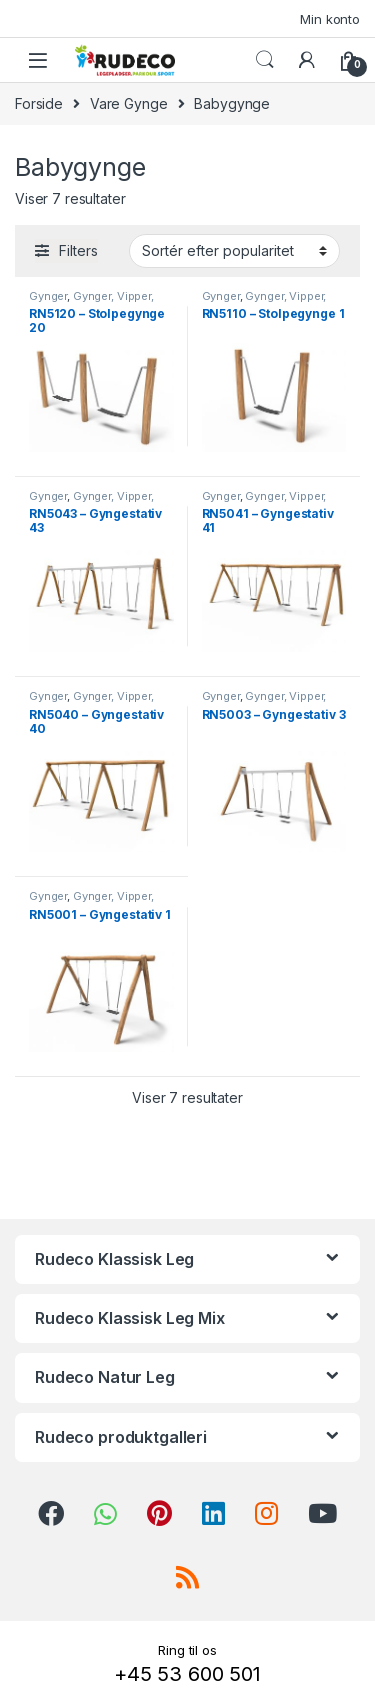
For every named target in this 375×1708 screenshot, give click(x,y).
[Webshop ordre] (234, 251)
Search (265, 60)
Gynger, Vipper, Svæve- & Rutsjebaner (91, 302)
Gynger (48, 296)
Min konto (330, 19)
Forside (39, 103)
